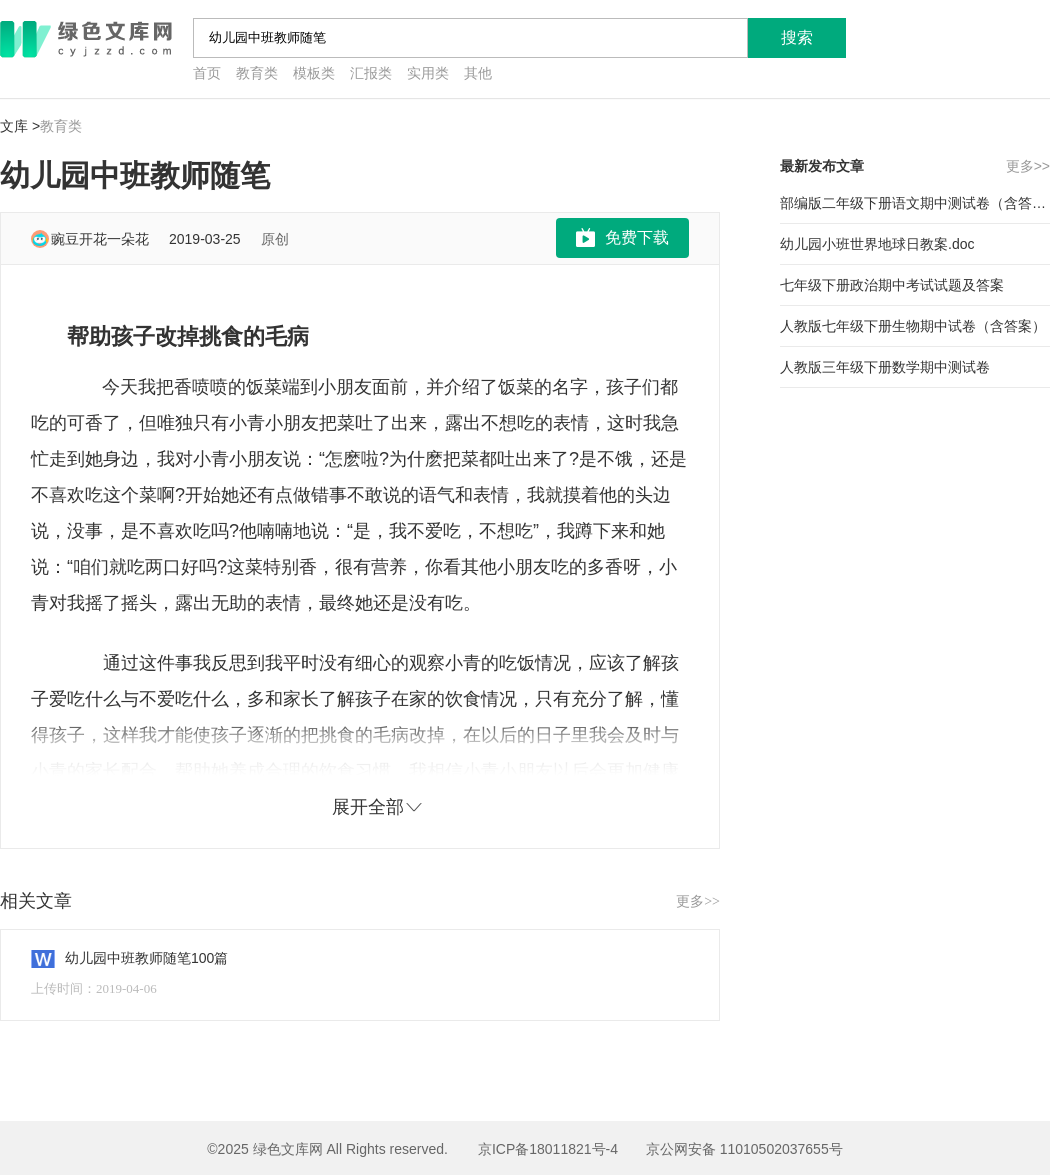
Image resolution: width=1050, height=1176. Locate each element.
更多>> (698, 901)
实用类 (428, 73)
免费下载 (637, 237)
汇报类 (371, 73)
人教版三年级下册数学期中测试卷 (885, 367)
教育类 (257, 73)
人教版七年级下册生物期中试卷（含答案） (913, 326)
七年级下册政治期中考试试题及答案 (892, 285)
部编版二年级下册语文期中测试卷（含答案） (915, 203)
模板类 (314, 73)
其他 (478, 73)
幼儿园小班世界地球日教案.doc (877, 244)
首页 (207, 73)
